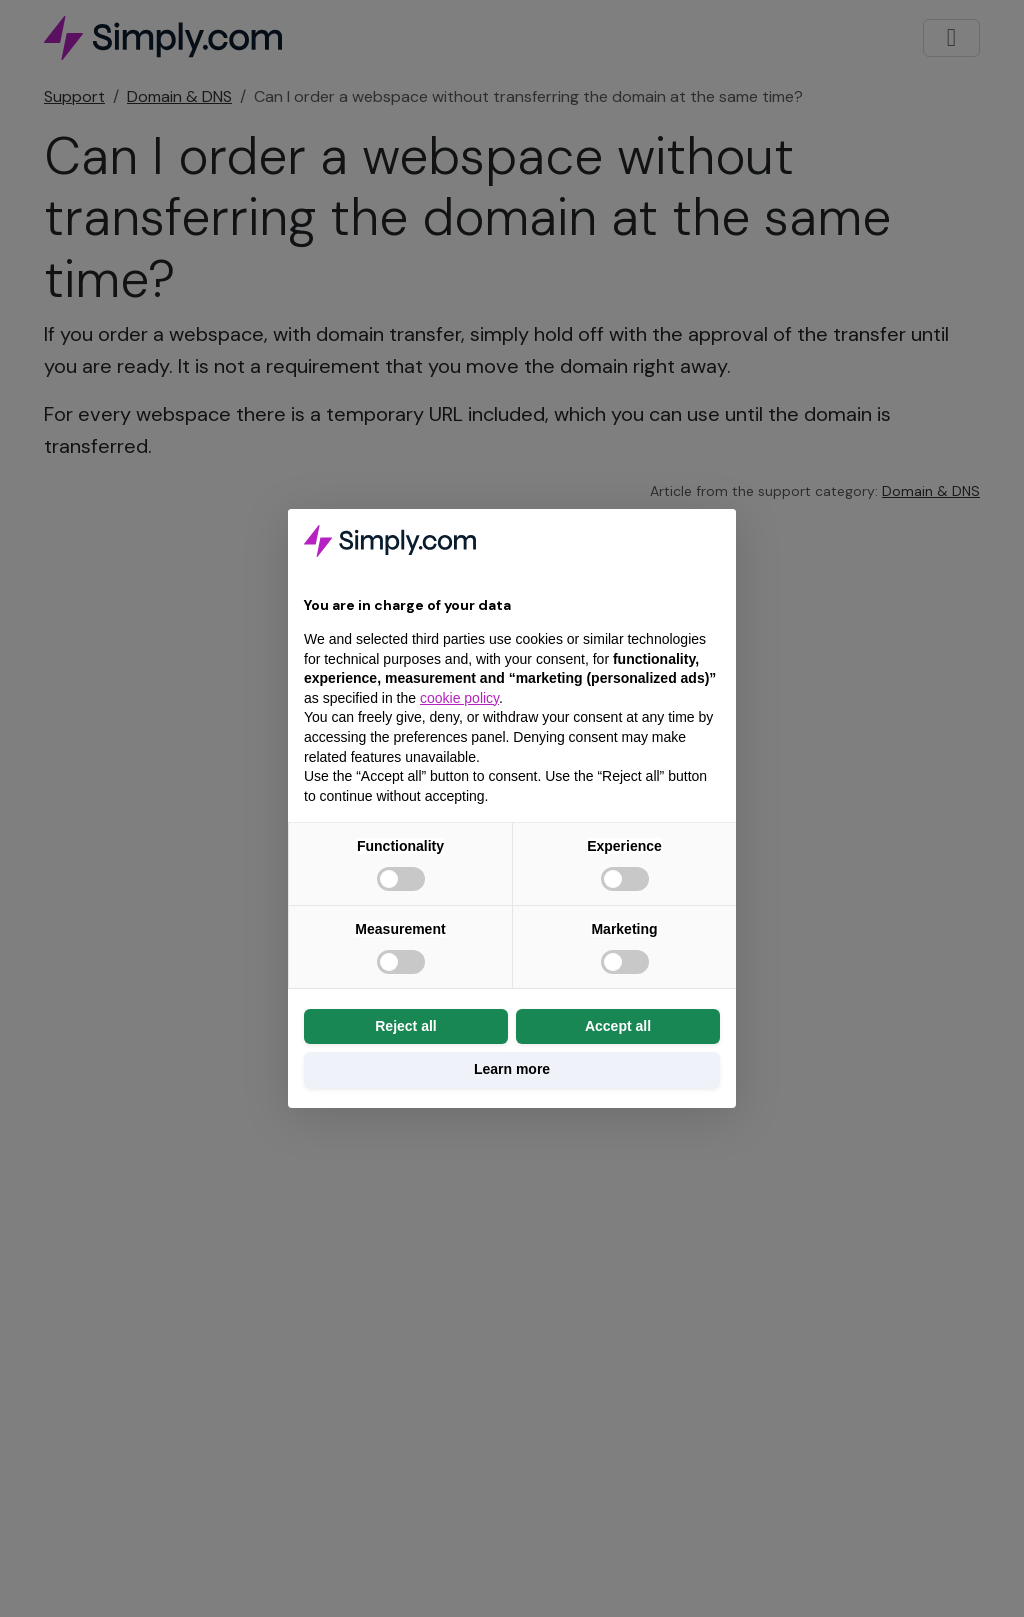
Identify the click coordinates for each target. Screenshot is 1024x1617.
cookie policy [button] (459, 698)
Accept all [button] (618, 1026)
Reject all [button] (405, 1026)
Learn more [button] (512, 1069)
